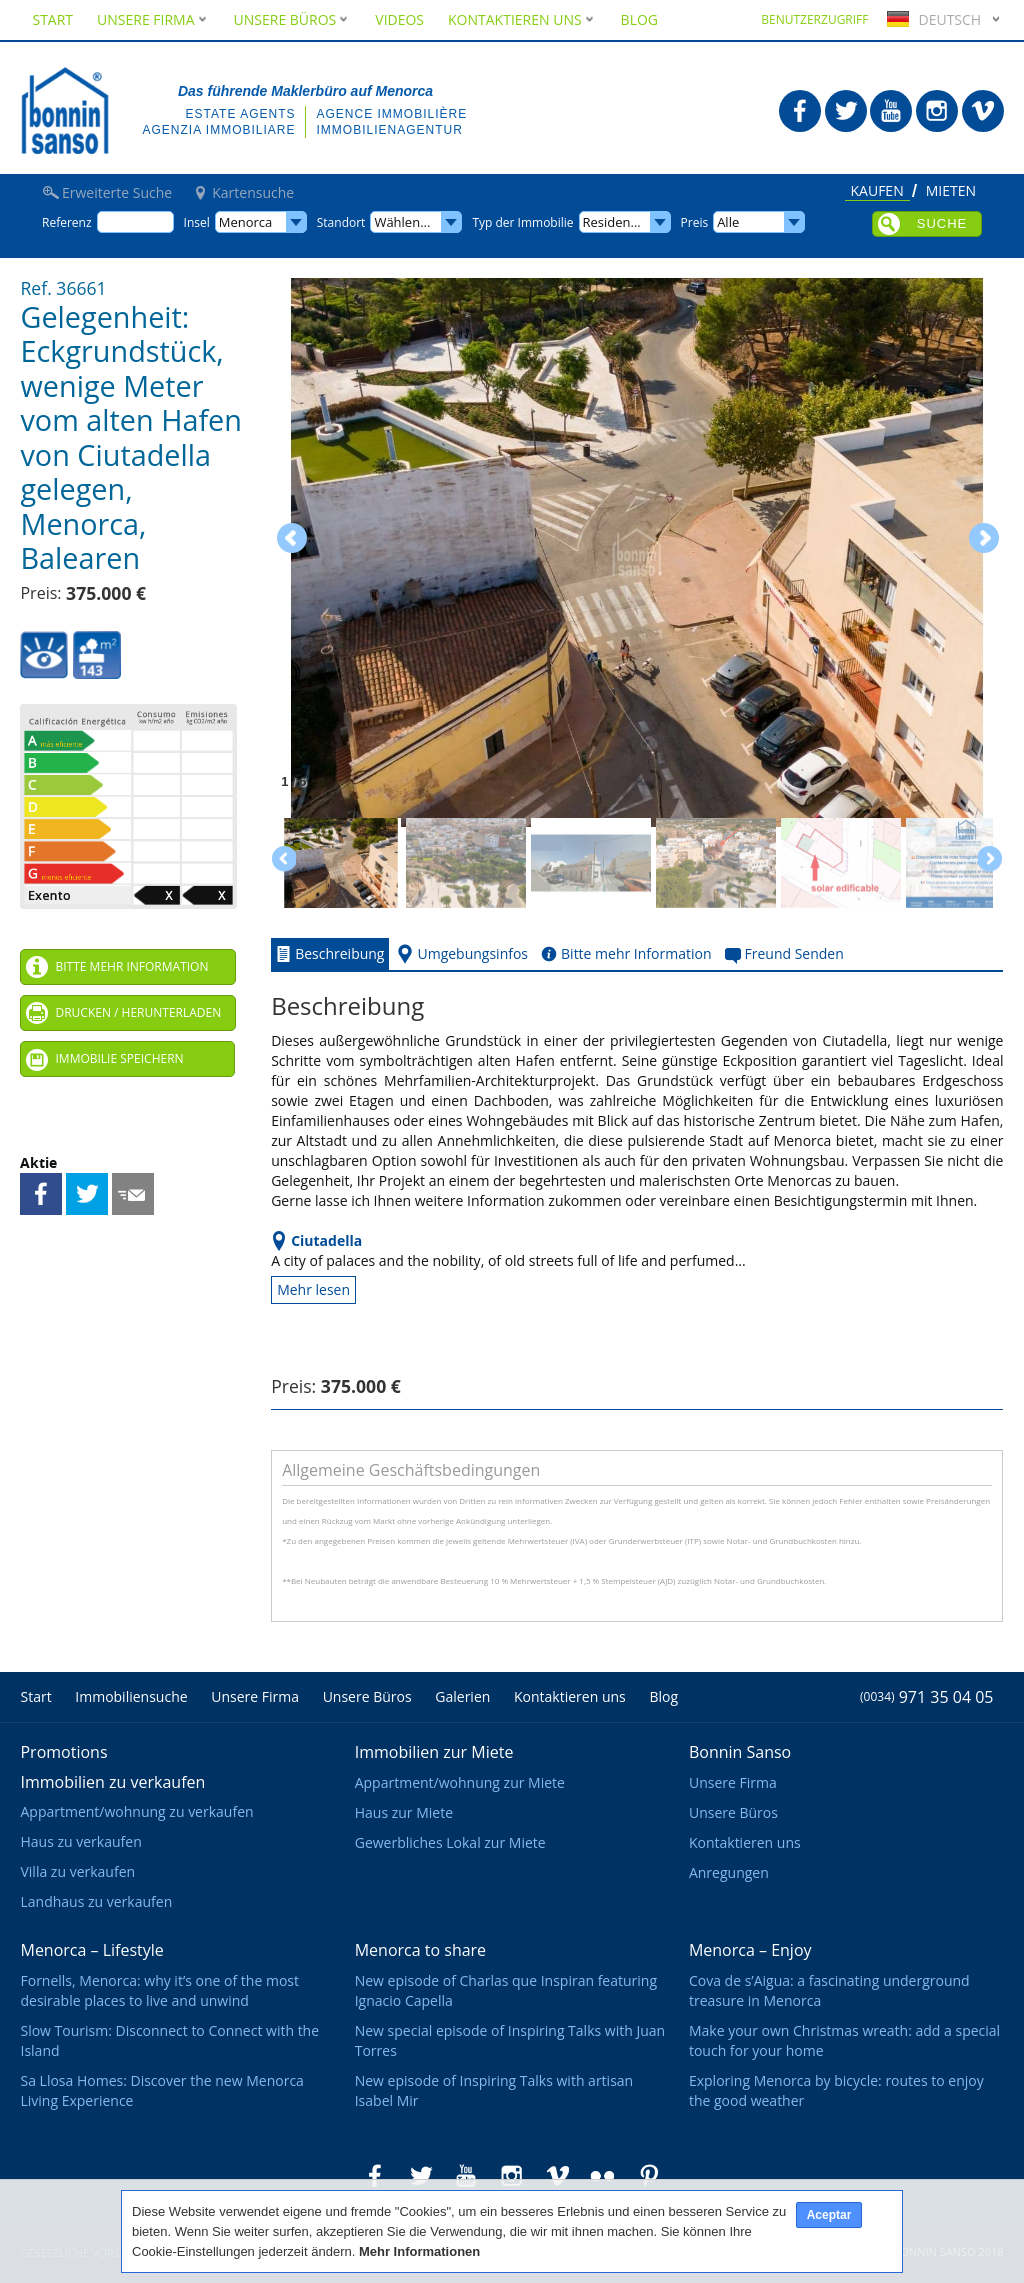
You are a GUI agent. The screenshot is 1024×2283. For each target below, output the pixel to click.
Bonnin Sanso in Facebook (800, 111)
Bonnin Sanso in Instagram (937, 111)
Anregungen (729, 1872)
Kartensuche (253, 193)
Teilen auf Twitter (87, 1194)
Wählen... (402, 222)
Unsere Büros (293, 19)
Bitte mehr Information (131, 966)
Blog (639, 19)
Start (52, 19)
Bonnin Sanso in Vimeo (983, 111)
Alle (728, 222)
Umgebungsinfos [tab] (460, 954)
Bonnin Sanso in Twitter (846, 111)
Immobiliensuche (131, 1696)
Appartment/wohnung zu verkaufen (136, 1811)
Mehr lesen (313, 1289)
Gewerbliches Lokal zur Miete (450, 1842)
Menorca (246, 222)
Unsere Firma (153, 19)
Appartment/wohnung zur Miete (460, 1782)
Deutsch (932, 19)
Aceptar (829, 2215)
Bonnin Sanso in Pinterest (649, 2176)
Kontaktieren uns (522, 19)
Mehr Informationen (419, 2251)
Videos (399, 19)
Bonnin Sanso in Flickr (603, 2176)
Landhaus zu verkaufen (96, 1901)
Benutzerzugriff (814, 19)
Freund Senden (133, 1194)
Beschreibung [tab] (327, 954)
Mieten (951, 192)
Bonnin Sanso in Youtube (891, 111)
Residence (614, 222)
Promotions (63, 1752)
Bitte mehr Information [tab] (624, 954)
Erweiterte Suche (117, 193)
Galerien (462, 1696)
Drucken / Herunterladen (138, 1012)
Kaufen (877, 192)
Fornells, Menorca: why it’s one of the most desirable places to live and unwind (159, 1990)
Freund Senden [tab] (782, 954)
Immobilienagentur (389, 130)
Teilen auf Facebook (41, 1194)
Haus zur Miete (404, 1812)
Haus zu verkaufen (80, 1841)
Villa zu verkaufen (77, 1871)
